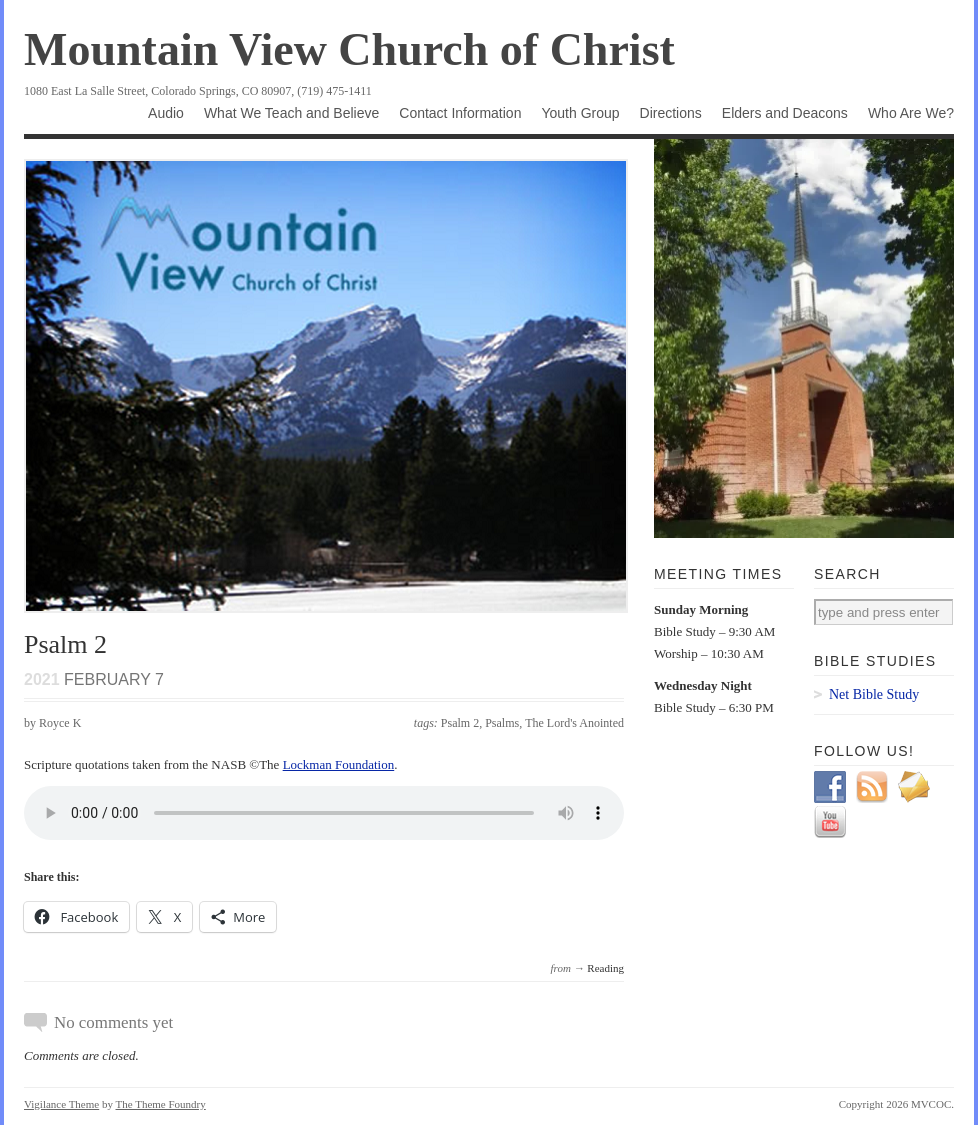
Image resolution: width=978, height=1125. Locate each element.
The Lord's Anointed (574, 723)
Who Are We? (911, 113)
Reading (605, 968)
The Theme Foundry (161, 1104)
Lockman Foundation (339, 764)
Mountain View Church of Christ (349, 49)
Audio (166, 113)
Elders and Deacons (785, 113)
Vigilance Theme (61, 1104)
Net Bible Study (874, 694)
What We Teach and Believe (291, 113)
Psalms (502, 723)
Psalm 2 (460, 723)
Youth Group (580, 113)
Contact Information (460, 113)
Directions (671, 113)
